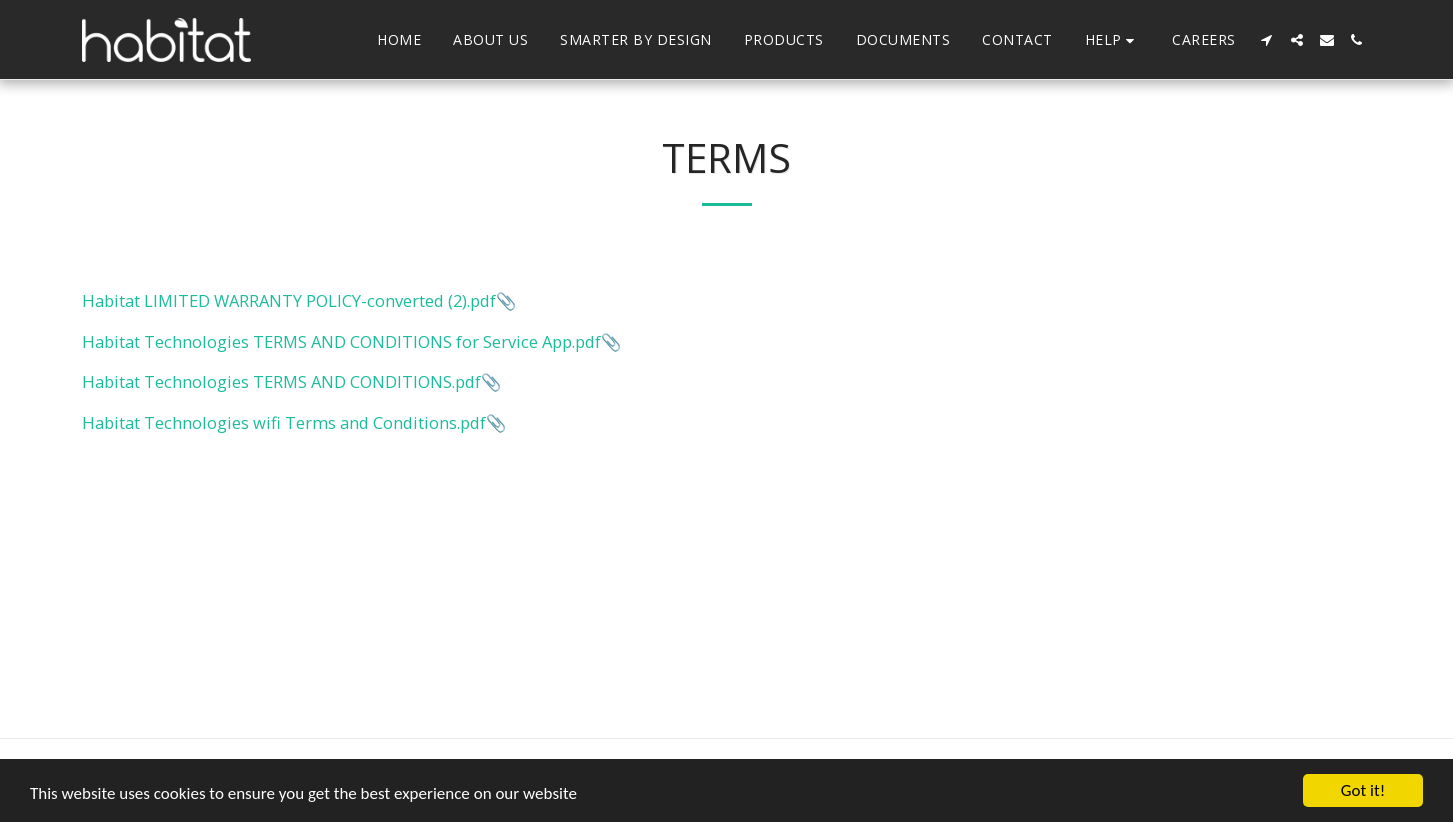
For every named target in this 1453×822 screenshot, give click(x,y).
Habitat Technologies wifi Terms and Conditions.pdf (284, 422)
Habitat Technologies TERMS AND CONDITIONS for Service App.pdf (341, 341)
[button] (1113, 40)
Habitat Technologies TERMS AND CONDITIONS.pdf (281, 381)
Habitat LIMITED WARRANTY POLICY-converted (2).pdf (289, 300)
